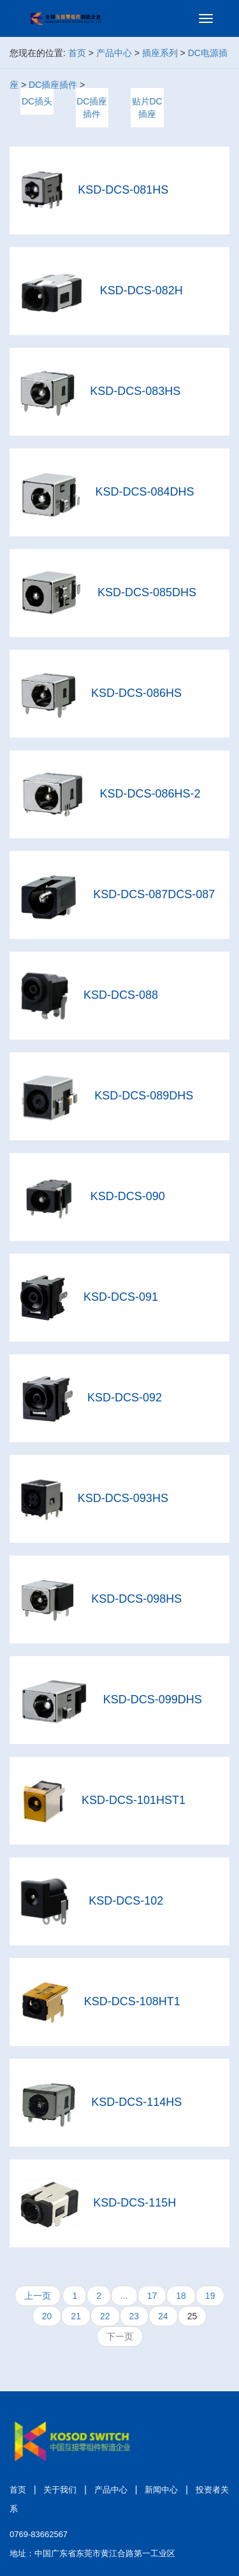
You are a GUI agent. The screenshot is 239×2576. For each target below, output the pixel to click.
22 (105, 2316)
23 (134, 2316)
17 (152, 2296)
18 (181, 2296)
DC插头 (37, 101)
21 (76, 2316)
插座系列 (160, 53)
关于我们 (59, 2489)
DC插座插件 (53, 85)
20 (47, 2316)
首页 (77, 53)
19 (210, 2296)
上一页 (37, 2296)
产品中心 (114, 53)
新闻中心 (161, 2489)
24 (163, 2316)
